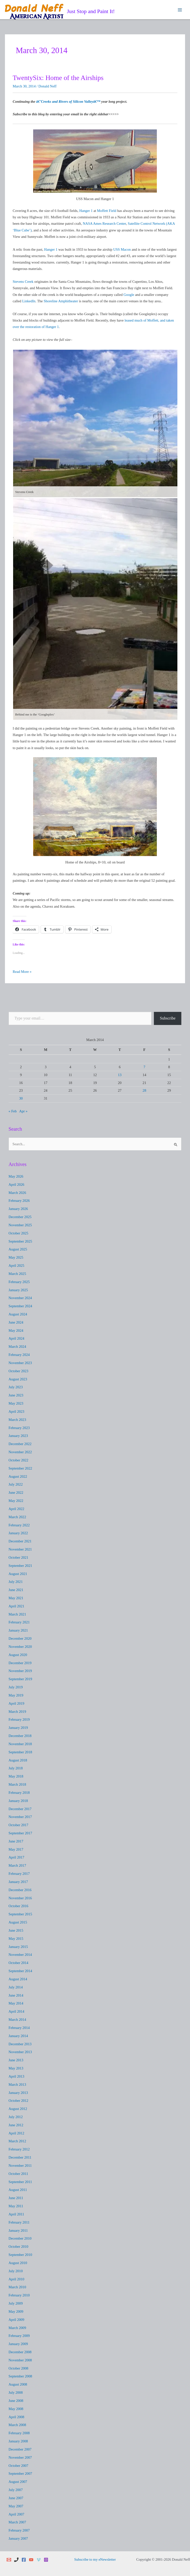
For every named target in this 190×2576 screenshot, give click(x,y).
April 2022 (16, 1509)
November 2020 (20, 1647)
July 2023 (16, 1387)
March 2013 (17, 2084)
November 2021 (20, 1549)
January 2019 (18, 1728)
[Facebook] (24, 2559)
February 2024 (19, 1355)
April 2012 (16, 2133)
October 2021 (18, 1557)
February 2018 (19, 1793)
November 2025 (20, 1225)
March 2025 (17, 1274)
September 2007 (20, 2473)
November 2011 (20, 2165)
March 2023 (17, 1420)
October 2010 (18, 2247)
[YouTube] (31, 2559)
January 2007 (18, 2538)
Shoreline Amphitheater (61, 301)
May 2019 (16, 1695)
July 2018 (16, 1768)
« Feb (13, 1111)
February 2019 (19, 1719)
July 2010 (16, 2271)
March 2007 (17, 2522)
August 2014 (18, 1979)
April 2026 (16, 1184)
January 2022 (18, 1533)
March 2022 (17, 1517)
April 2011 (16, 2214)
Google (128, 295)
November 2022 (20, 1452)
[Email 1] (9, 2559)
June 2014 (16, 1995)
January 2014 (18, 2036)
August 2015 (18, 1922)
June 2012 (16, 2125)
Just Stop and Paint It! (91, 11)
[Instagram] (46, 2559)
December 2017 (20, 1809)
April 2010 (16, 2279)
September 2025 (20, 1241)
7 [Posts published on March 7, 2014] (144, 1067)
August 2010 (18, 2263)
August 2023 (18, 1379)
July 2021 (16, 1582)
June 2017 (16, 1841)
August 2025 (18, 1249)
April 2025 (16, 1266)
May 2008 (16, 2409)
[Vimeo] (38, 2559)
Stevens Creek (23, 282)
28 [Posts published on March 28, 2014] (144, 1090)
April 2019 (16, 1703)
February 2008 (19, 2433)
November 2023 (20, 1363)
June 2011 (16, 2198)
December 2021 (20, 1541)
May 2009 (16, 2311)
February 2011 (19, 2222)
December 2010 (20, 2238)
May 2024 (16, 1330)
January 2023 (18, 1436)
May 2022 (16, 1501)
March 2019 (17, 1712)
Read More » (22, 971)
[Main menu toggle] (180, 10)
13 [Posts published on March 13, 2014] (120, 1075)
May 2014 (16, 2003)
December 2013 (20, 2044)
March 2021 (17, 1614)
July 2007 (16, 2490)
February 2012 (19, 2149)
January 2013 (18, 2093)
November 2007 (20, 2457)
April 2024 (16, 1338)
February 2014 (19, 2028)
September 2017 (20, 1833)
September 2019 (20, 1679)
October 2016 (18, 1906)
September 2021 (20, 1566)
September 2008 (20, 2376)
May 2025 (16, 1257)
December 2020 (20, 1638)
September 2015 (20, 1914)
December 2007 (20, 2449)
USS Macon (122, 249)
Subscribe (167, 1018)
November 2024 (20, 1298)
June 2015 (16, 1930)
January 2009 (18, 2344)
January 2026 (18, 1209)
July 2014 (16, 1987)
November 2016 (20, 1898)
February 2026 (19, 1201)
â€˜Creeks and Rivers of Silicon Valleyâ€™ (68, 101)
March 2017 (17, 1865)
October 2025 (18, 1233)
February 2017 (19, 1874)
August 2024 (18, 1314)
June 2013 (16, 2060)
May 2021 (16, 1598)
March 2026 (17, 1193)
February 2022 (19, 1525)
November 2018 (20, 1744)
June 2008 (16, 2401)
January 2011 (18, 2230)
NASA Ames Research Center (104, 223)
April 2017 (16, 1857)
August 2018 (18, 1760)
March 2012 (17, 2141)
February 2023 (19, 1428)
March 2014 (17, 2020)
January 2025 (18, 1290)
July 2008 (16, 2392)
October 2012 (18, 2101)
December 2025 (20, 1217)
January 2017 (18, 1882)
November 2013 (20, 2052)
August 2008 (18, 2384)
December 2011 (20, 2157)
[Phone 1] (16, 2559)
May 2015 (16, 1939)
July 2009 (16, 2303)
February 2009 (19, 2336)
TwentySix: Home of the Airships (58, 78)
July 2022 (16, 1484)
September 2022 (20, 1468)
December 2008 (20, 2352)
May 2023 (16, 1403)
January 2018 (18, 1801)
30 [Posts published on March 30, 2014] (21, 1098)
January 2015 (18, 1947)
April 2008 (16, 2417)
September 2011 (20, 2182)
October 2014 (18, 1963)
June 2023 (16, 1395)
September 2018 (20, 1752)
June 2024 (16, 1322)
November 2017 (20, 1817)
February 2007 (19, 2530)
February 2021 (19, 1622)
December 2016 (20, 1890)
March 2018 (17, 1784)
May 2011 (16, 2206)
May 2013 (16, 2068)
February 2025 (19, 1282)
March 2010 (17, 2287)
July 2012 (16, 2117)
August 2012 (18, 2109)
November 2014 (20, 1955)
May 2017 (16, 1849)
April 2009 (16, 2320)
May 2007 (16, 2506)
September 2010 (20, 2255)
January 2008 (18, 2441)
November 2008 (20, 2360)
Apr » (23, 1111)
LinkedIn (28, 301)
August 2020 (18, 1655)
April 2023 (16, 1411)
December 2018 (20, 1736)
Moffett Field (106, 211)
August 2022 (18, 1476)
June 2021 (16, 1590)
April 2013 (16, 2076)
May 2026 (16, 1176)
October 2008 (18, 2368)
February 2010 (19, 2295)
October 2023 (18, 1371)
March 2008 (17, 2425)
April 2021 (16, 1606)
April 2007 (16, 2514)
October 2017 (18, 1825)
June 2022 (16, 1492)
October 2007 (18, 2466)
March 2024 (17, 1347)
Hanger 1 (86, 211)
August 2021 (18, 1574)
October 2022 (18, 1460)
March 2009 (17, 2328)
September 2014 (20, 1971)
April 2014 (16, 2011)
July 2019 (16, 1687)
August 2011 (18, 2190)
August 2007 (18, 2482)
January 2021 (18, 1630)
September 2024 (20, 1306)
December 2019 (20, 1663)
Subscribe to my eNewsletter (95, 2559)
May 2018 (16, 1776)
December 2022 (20, 1444)
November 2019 (20, 1671)
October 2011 (18, 2174)
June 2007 (16, 2498)
